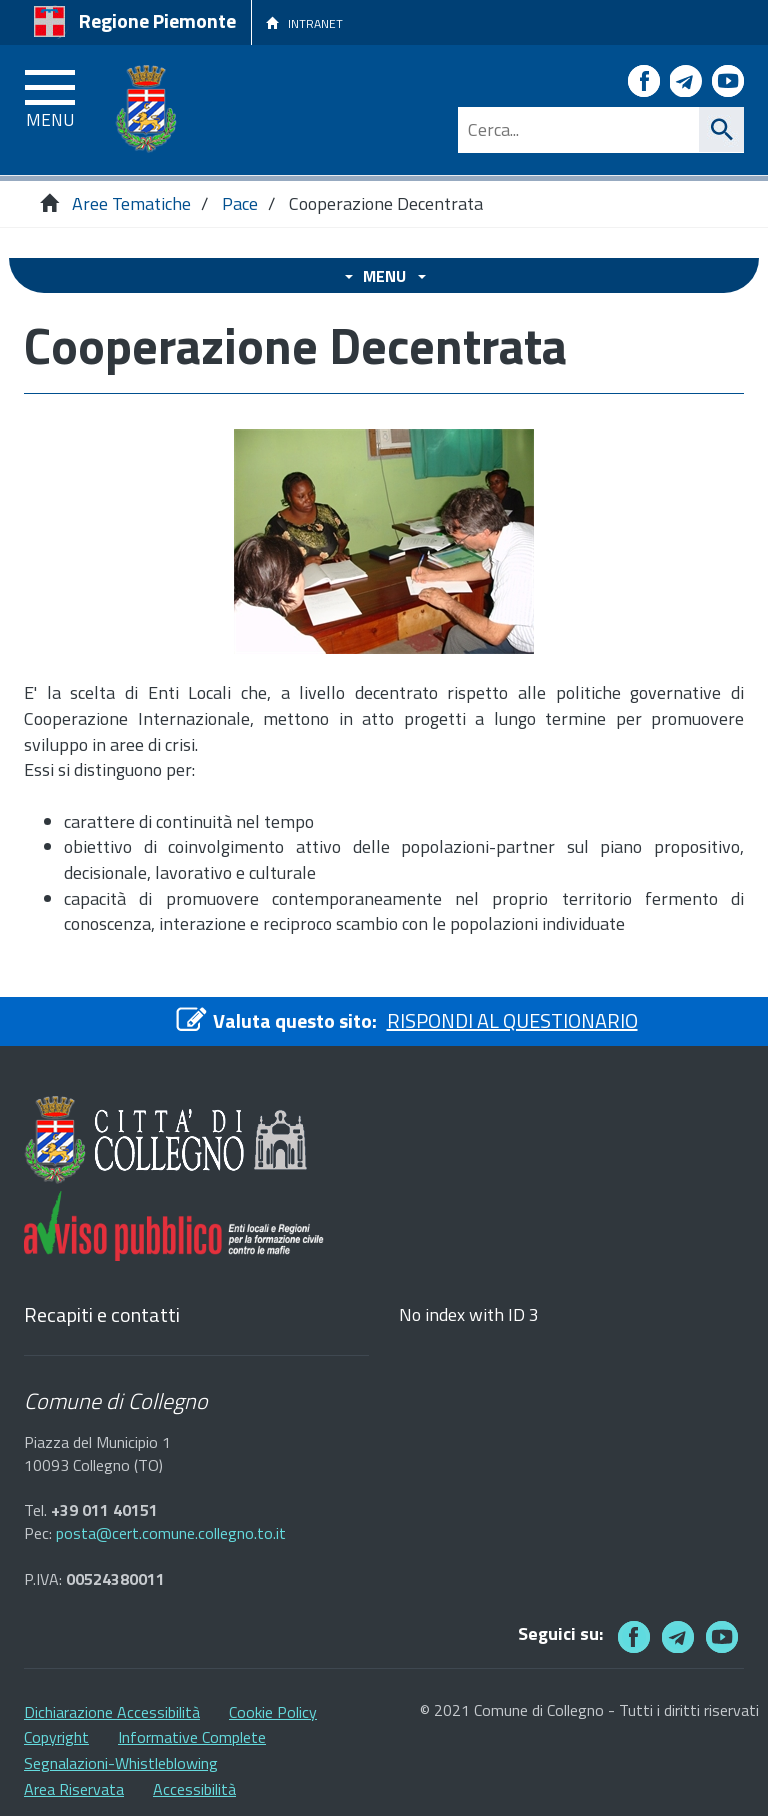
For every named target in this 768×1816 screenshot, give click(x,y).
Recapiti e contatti (102, 1315)
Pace (240, 203)
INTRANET (304, 23)
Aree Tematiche (131, 203)
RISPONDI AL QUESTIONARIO (512, 1020)
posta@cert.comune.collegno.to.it (171, 1533)
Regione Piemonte (157, 20)
